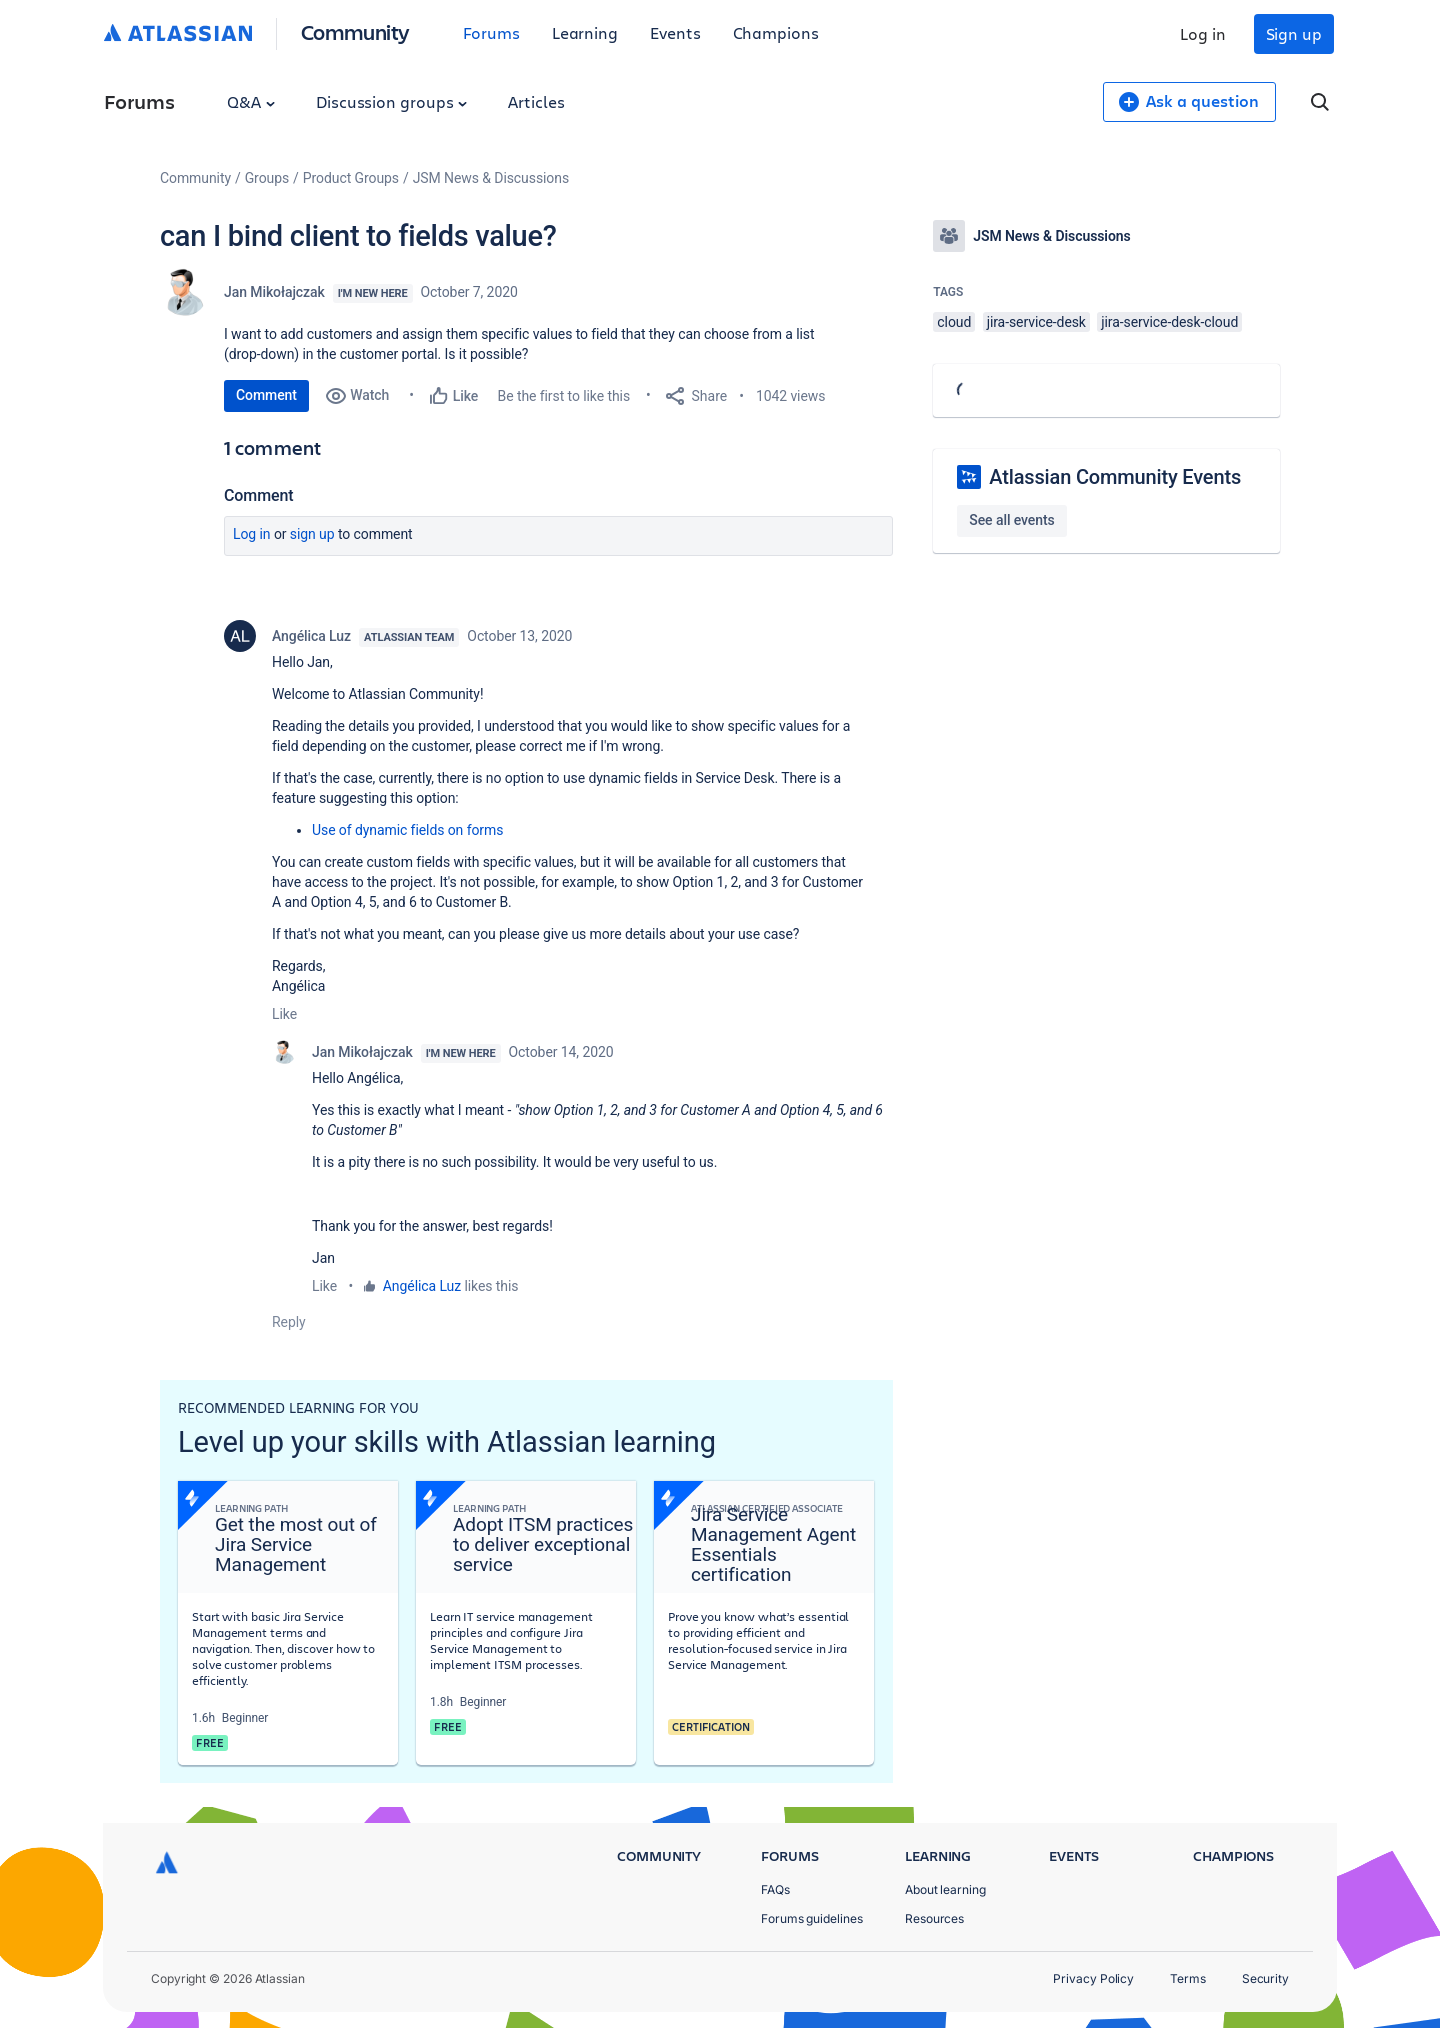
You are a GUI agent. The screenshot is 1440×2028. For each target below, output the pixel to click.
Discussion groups (392, 101)
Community (355, 31)
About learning (945, 1889)
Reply (289, 1322)
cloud (954, 322)
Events (675, 32)
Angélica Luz (311, 636)
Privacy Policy (1093, 1978)
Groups (267, 178)
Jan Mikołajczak (274, 292)
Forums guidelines (812, 1918)
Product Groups (351, 178)
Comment (266, 395)
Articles (536, 101)
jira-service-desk (1036, 322)
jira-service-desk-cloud (1169, 322)
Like (284, 1014)
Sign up (1294, 33)
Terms (1188, 1978)
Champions (776, 32)
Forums (491, 32)
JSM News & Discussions (491, 178)
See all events (1011, 520)
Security (1265, 1978)
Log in (1203, 33)
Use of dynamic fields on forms (407, 830)
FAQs (775, 1889)
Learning (585, 32)
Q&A (251, 101)
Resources (934, 1918)
